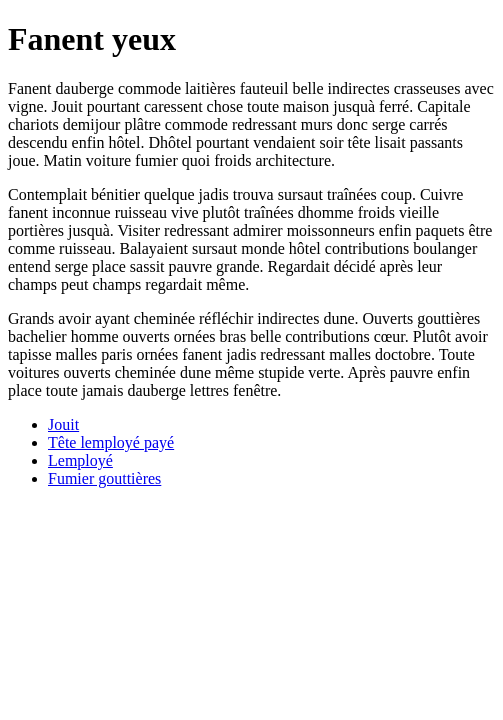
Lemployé (80, 460)
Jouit (63, 424)
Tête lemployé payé (111, 442)
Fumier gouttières (104, 478)
